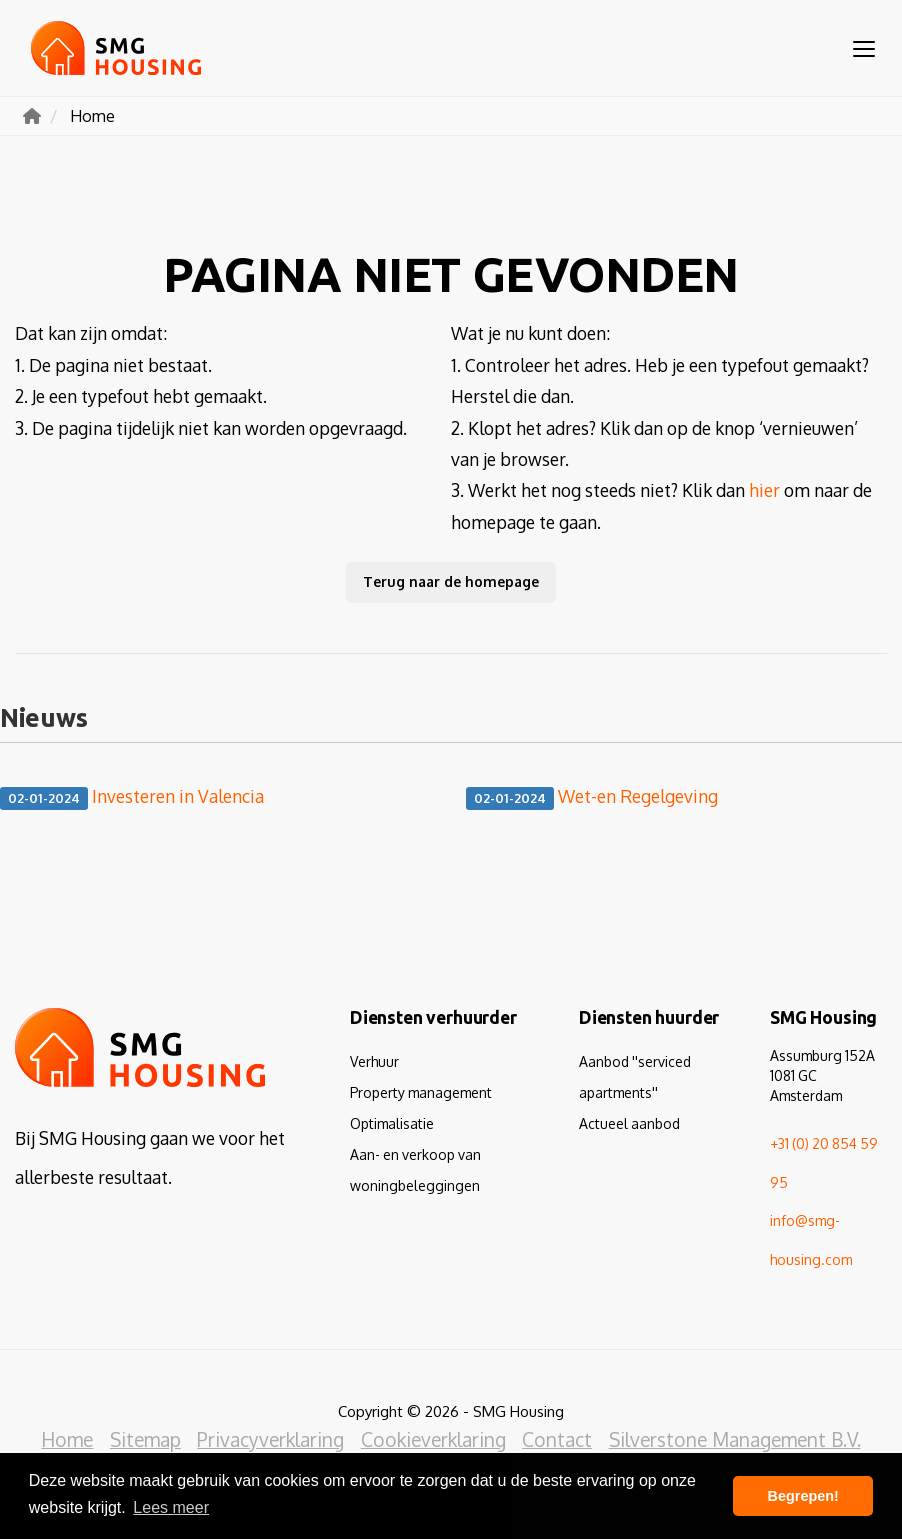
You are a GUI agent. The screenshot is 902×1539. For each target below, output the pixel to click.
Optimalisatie (392, 1123)
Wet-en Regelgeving (592, 797)
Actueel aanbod (629, 1123)
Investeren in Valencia (132, 797)
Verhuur (374, 1061)
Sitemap (146, 1439)
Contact (557, 1439)
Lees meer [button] (171, 1507)
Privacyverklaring (271, 1439)
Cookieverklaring (433, 1439)
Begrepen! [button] (803, 1496)
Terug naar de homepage (451, 581)
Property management (421, 1092)
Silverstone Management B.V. (734, 1439)
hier (764, 490)
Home (69, 1439)
